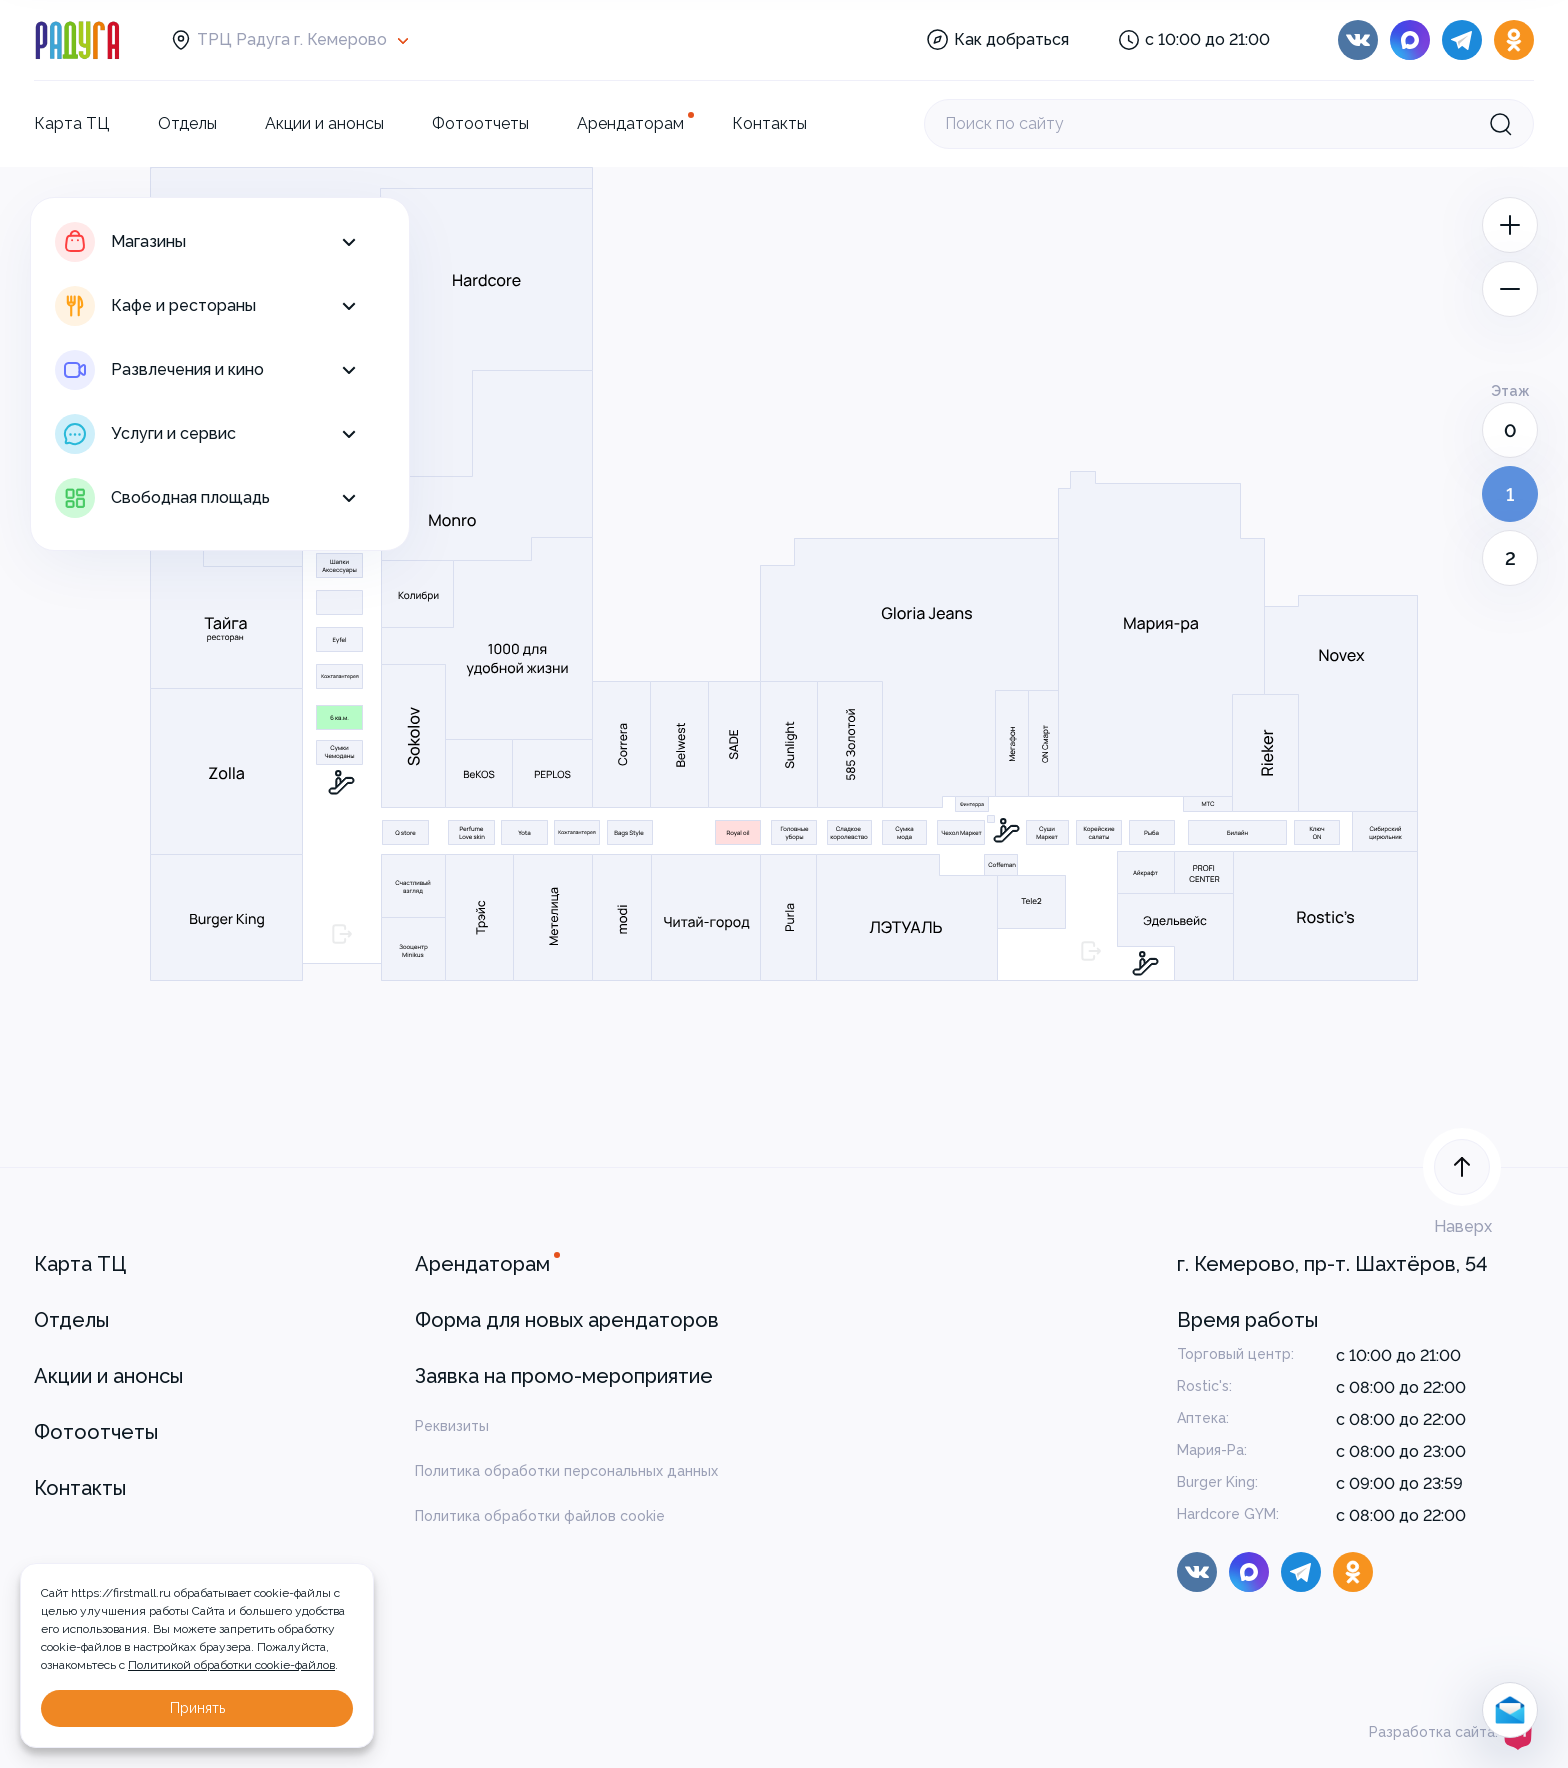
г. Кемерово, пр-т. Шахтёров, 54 (1332, 1264)
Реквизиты (452, 1426)
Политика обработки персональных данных (566, 1471)
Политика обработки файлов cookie (540, 1516)
